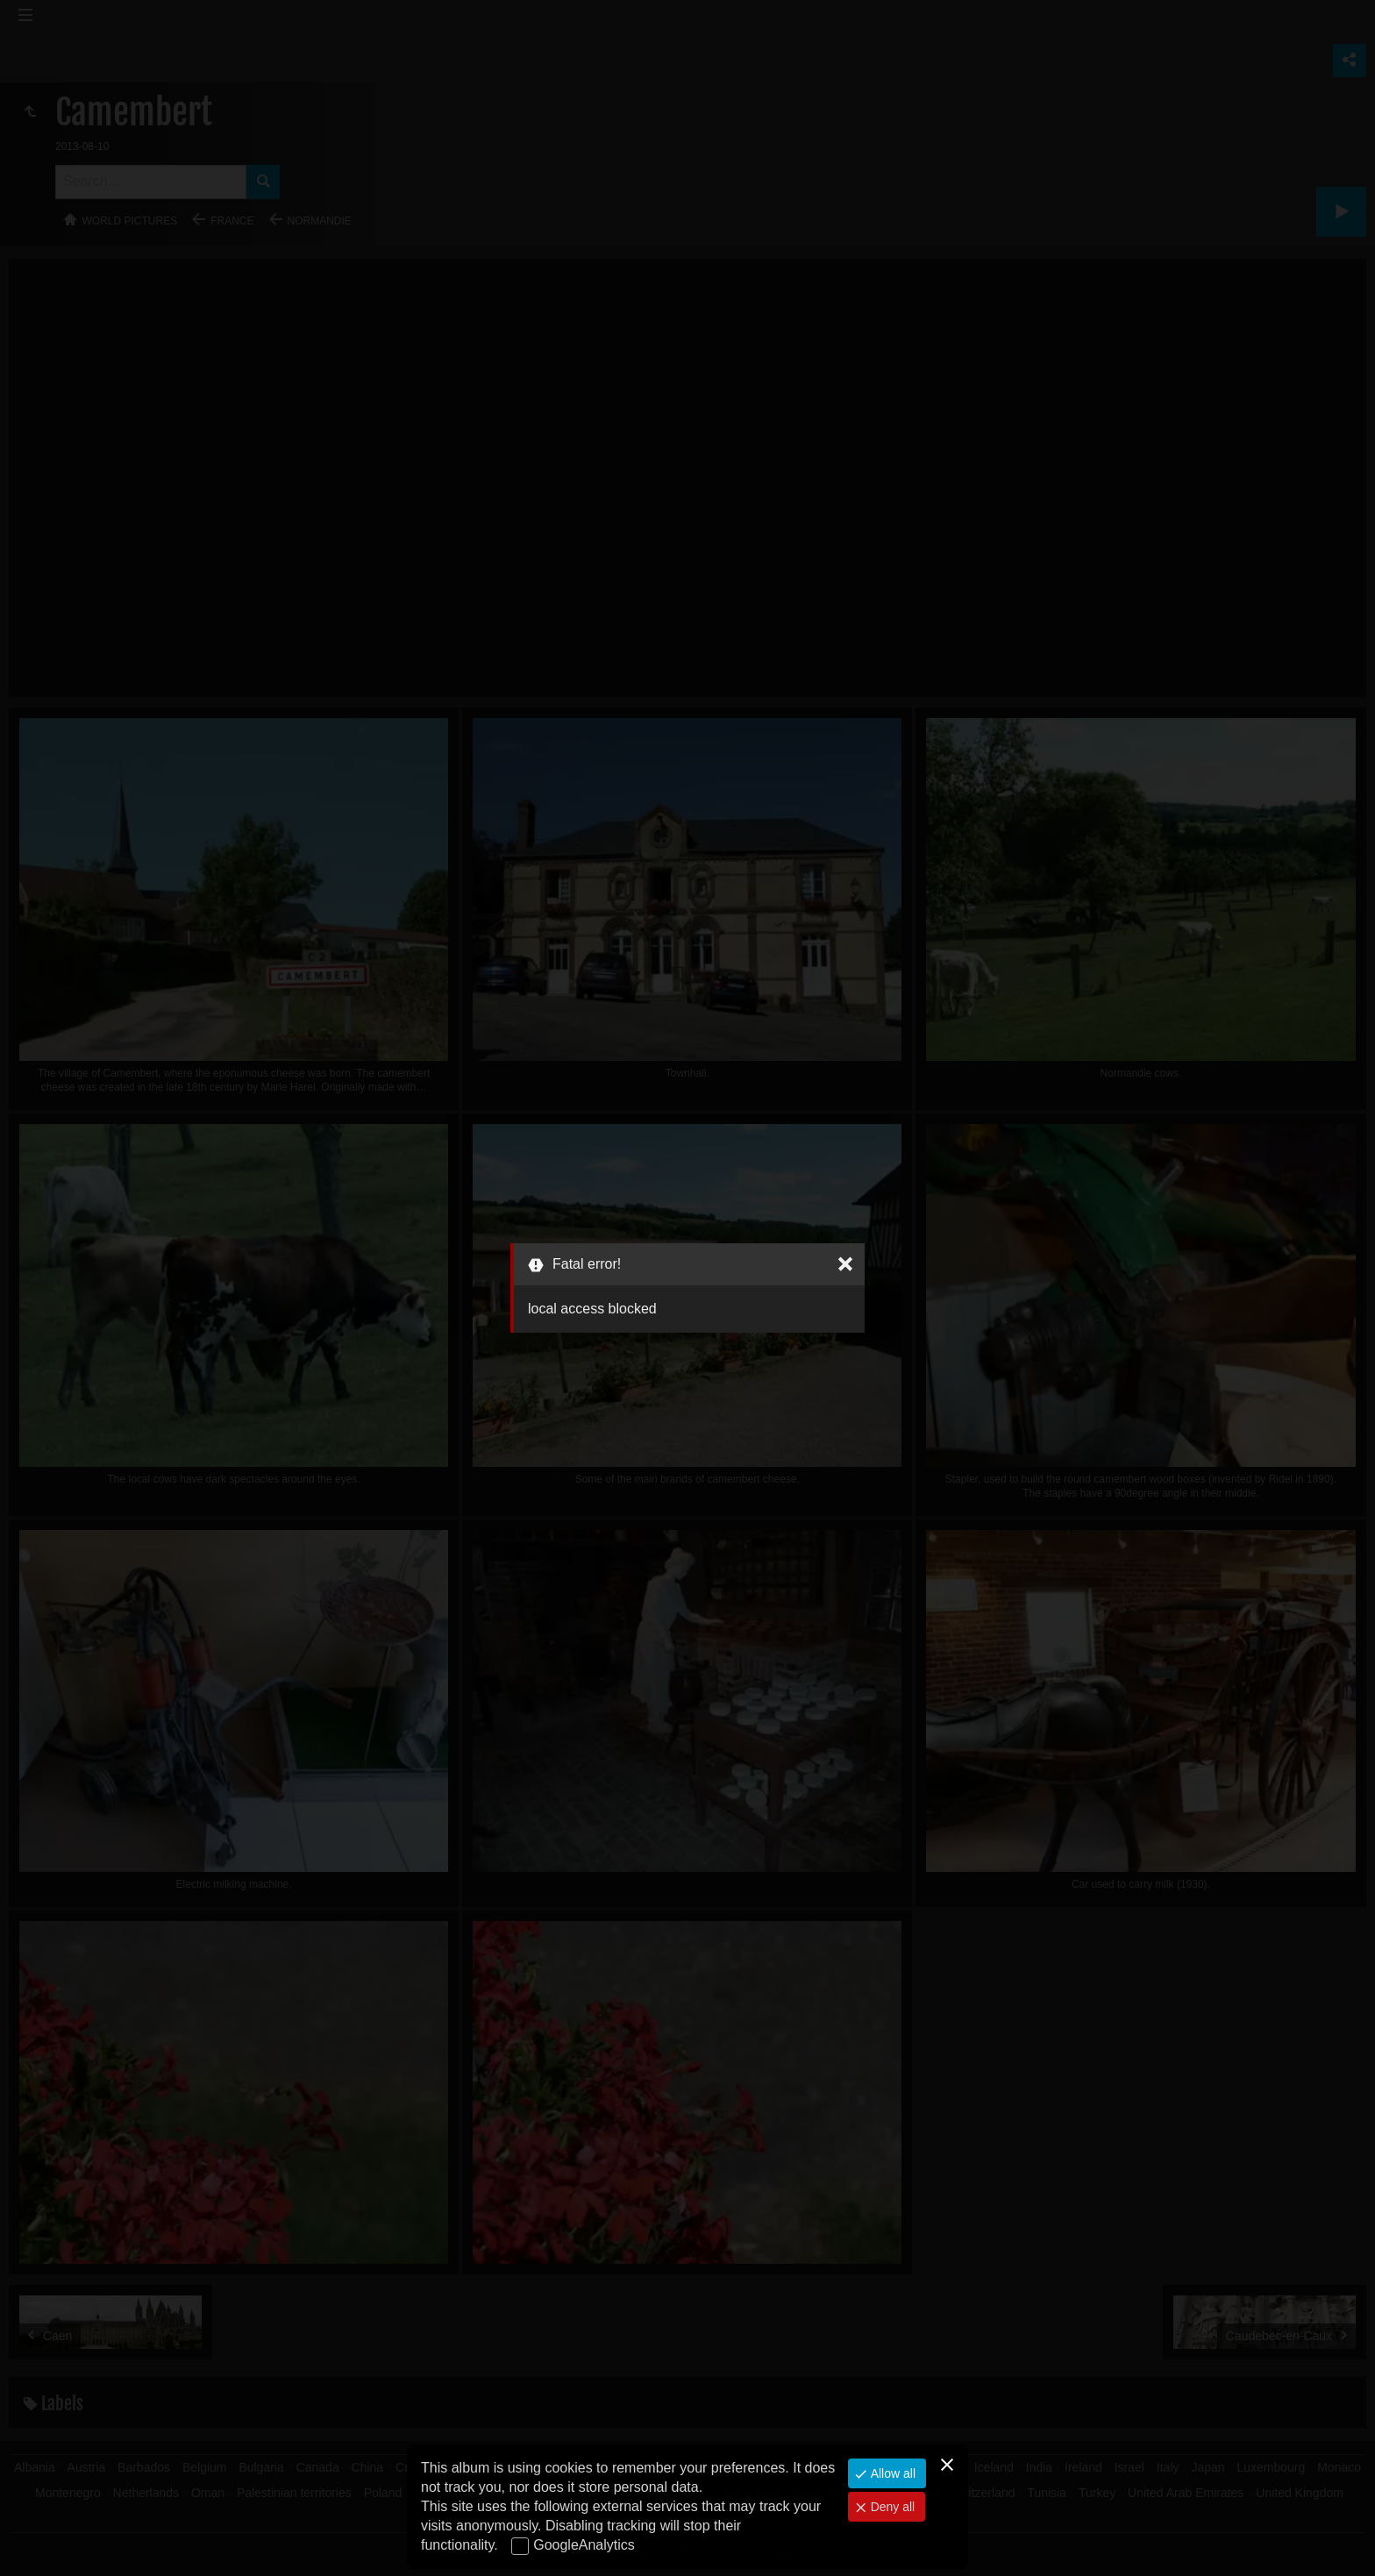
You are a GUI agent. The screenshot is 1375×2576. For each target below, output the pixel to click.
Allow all (891, 2473)
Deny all (891, 2507)
